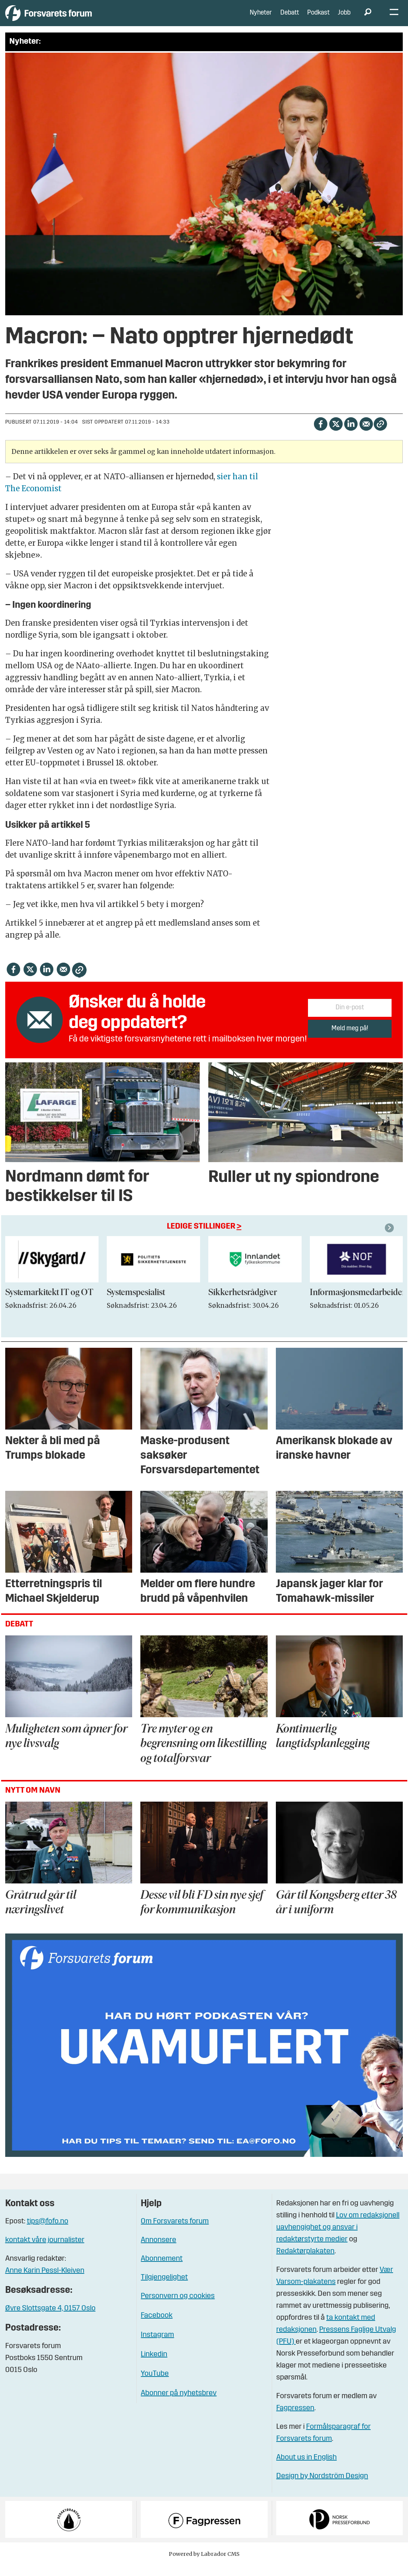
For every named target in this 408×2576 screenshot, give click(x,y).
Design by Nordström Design (322, 2487)
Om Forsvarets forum (175, 2232)
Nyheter (261, 18)
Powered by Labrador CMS (204, 2565)
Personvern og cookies (178, 2307)
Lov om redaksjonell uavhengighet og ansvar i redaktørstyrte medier (337, 2238)
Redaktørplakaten (305, 2262)
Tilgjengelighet (164, 2288)
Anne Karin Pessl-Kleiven (44, 2282)
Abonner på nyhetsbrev (179, 2404)
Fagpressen (295, 2419)
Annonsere (158, 2251)
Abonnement (162, 2270)
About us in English (306, 2469)
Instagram (157, 2346)
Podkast (318, 18)
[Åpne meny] (394, 19)
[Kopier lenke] (380, 435)
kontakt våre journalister (44, 2251)
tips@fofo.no (47, 2232)
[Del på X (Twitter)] (335, 434)
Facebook (156, 2327)
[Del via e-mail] (366, 434)
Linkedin (154, 2365)
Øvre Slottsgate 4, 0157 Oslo (50, 2319)
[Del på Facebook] (320, 434)
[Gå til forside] (74, 18)
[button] (390, 1239)
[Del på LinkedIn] (350, 434)
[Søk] (368, 19)
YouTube (155, 2385)
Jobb (344, 18)
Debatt (289, 18)
